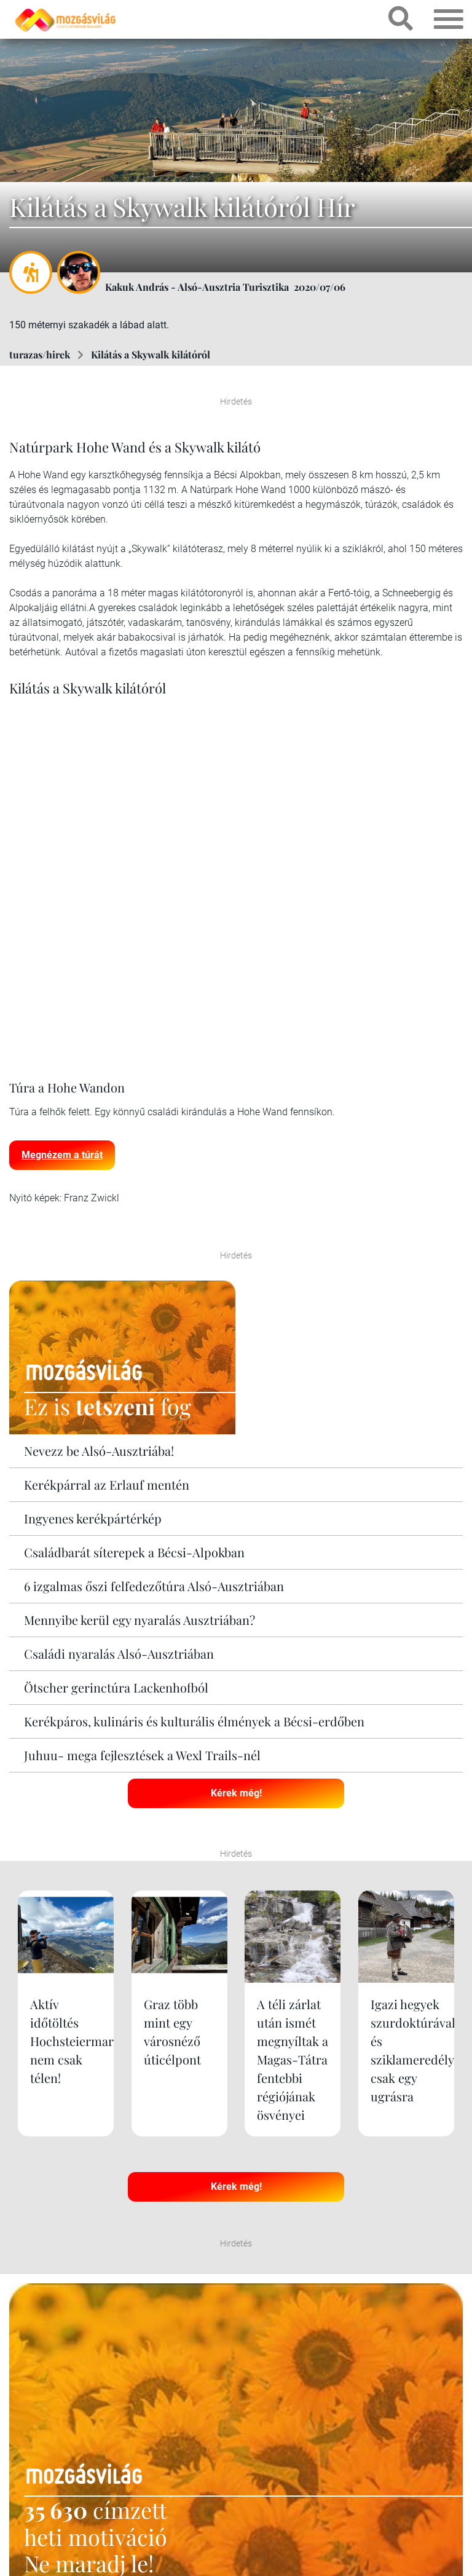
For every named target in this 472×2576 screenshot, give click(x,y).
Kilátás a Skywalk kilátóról (150, 354)
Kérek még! (236, 1793)
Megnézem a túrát (62, 1155)
